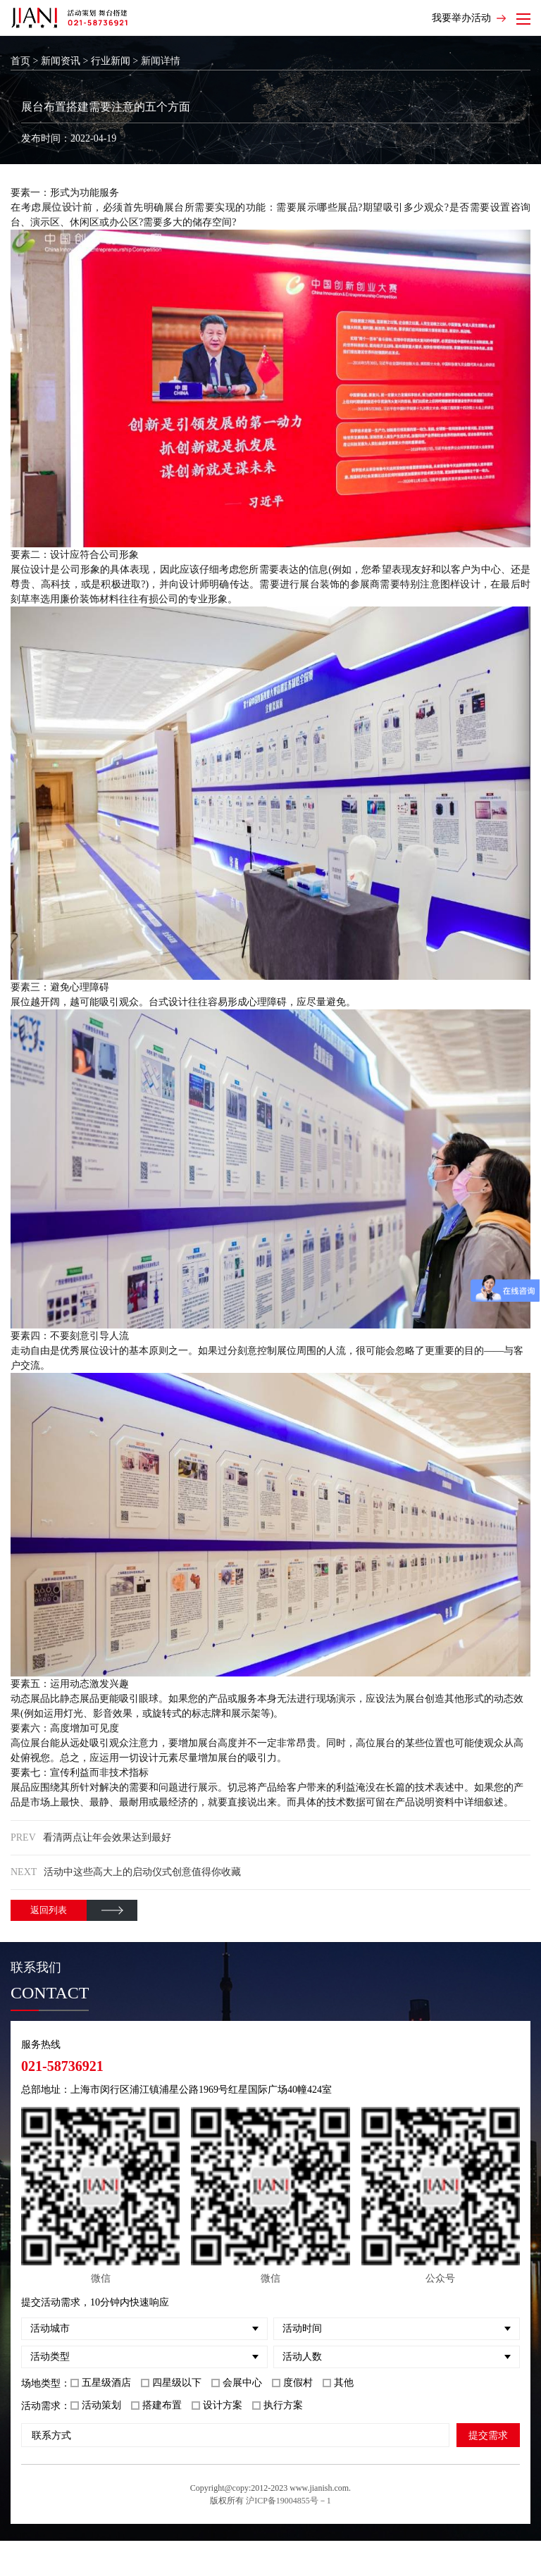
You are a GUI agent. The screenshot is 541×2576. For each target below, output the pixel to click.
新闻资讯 (60, 61)
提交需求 (488, 2435)
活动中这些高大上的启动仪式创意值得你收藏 (142, 1872)
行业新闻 (110, 61)
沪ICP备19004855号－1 (288, 2501)
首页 (20, 61)
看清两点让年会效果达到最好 (107, 1837)
